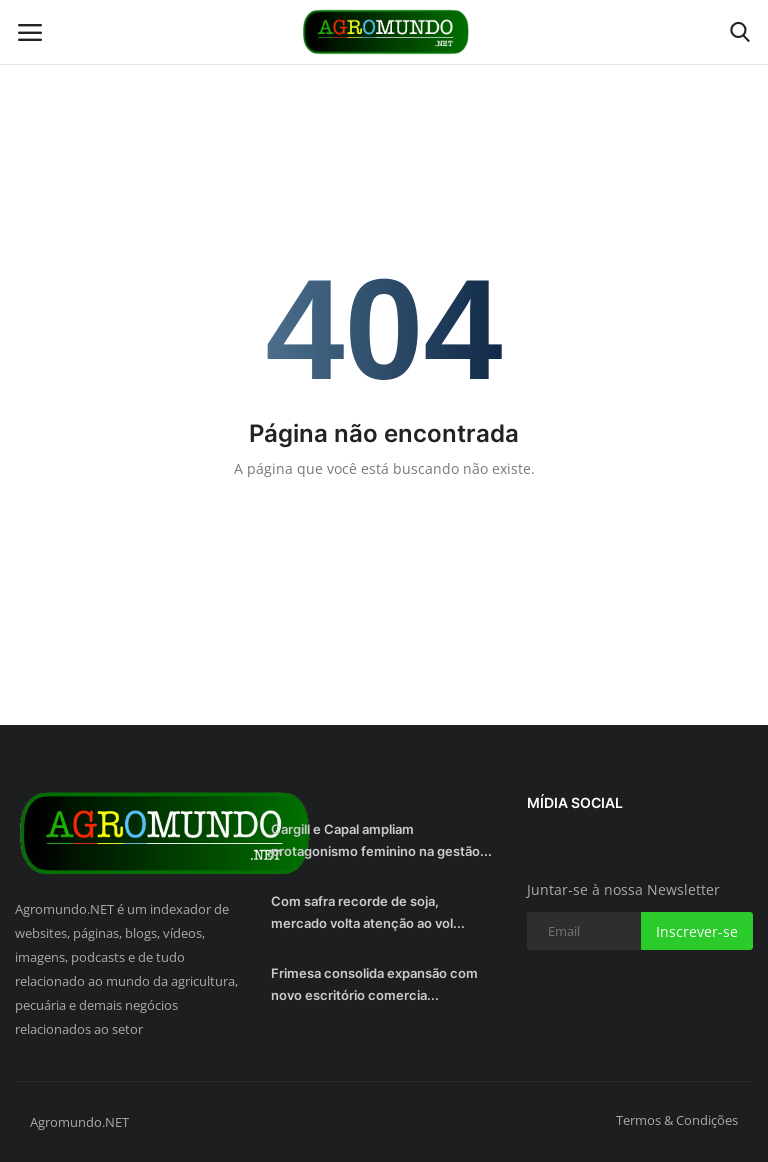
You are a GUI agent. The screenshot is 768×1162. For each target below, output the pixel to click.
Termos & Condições (677, 1120)
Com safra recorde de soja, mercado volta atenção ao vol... (368, 912)
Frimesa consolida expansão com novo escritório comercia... (374, 984)
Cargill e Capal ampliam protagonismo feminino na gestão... (381, 840)
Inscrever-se (697, 931)
